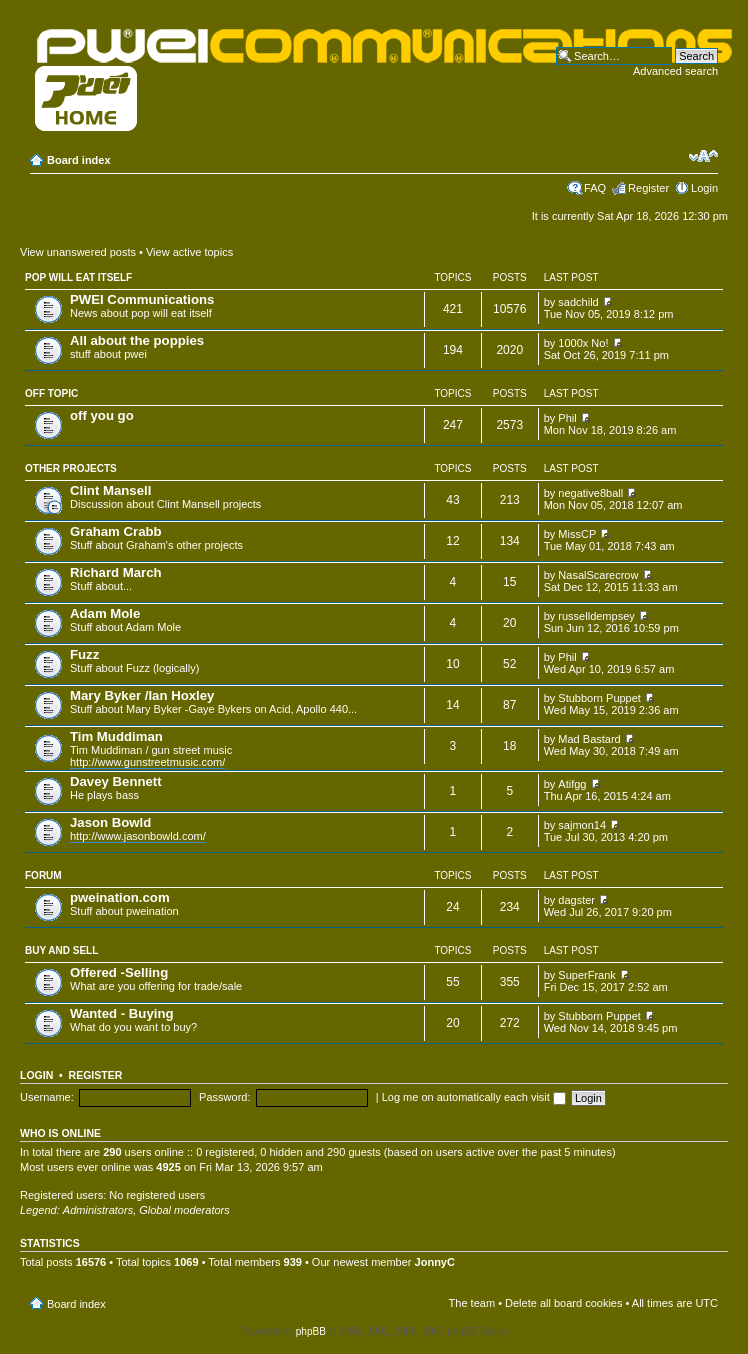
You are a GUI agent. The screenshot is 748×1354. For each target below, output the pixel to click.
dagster (576, 900)
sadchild (578, 302)
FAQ (595, 188)
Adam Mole (105, 613)
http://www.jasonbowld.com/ (138, 836)
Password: (224, 1097)
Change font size (703, 156)
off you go (102, 415)
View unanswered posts (78, 252)
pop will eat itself (78, 277)
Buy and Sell (61, 950)
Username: (47, 1097)
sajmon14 (582, 825)
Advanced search (675, 71)
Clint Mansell (110, 490)
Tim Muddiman (116, 736)
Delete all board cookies (563, 1303)
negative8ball (590, 493)
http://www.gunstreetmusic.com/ (147, 762)
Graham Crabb (116, 531)
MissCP (577, 534)
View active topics (189, 252)
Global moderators (184, 1210)
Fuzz (84, 654)
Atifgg (572, 784)
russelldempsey (596, 616)
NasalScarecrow (598, 575)
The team (472, 1303)
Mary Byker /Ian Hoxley (142, 695)
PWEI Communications (142, 299)
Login (704, 188)
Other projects (71, 468)
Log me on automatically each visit (474, 1097)
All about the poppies (137, 340)
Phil (567, 418)
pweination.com (120, 897)
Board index (79, 160)
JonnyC (435, 1262)
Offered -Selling (119, 972)
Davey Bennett (116, 781)
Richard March (116, 572)
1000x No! (583, 343)
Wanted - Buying (122, 1013)
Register (648, 188)
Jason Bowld (110, 822)
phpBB (311, 1331)
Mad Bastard (589, 739)
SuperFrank (586, 975)
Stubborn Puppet (599, 698)
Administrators (98, 1210)
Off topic (51, 393)
